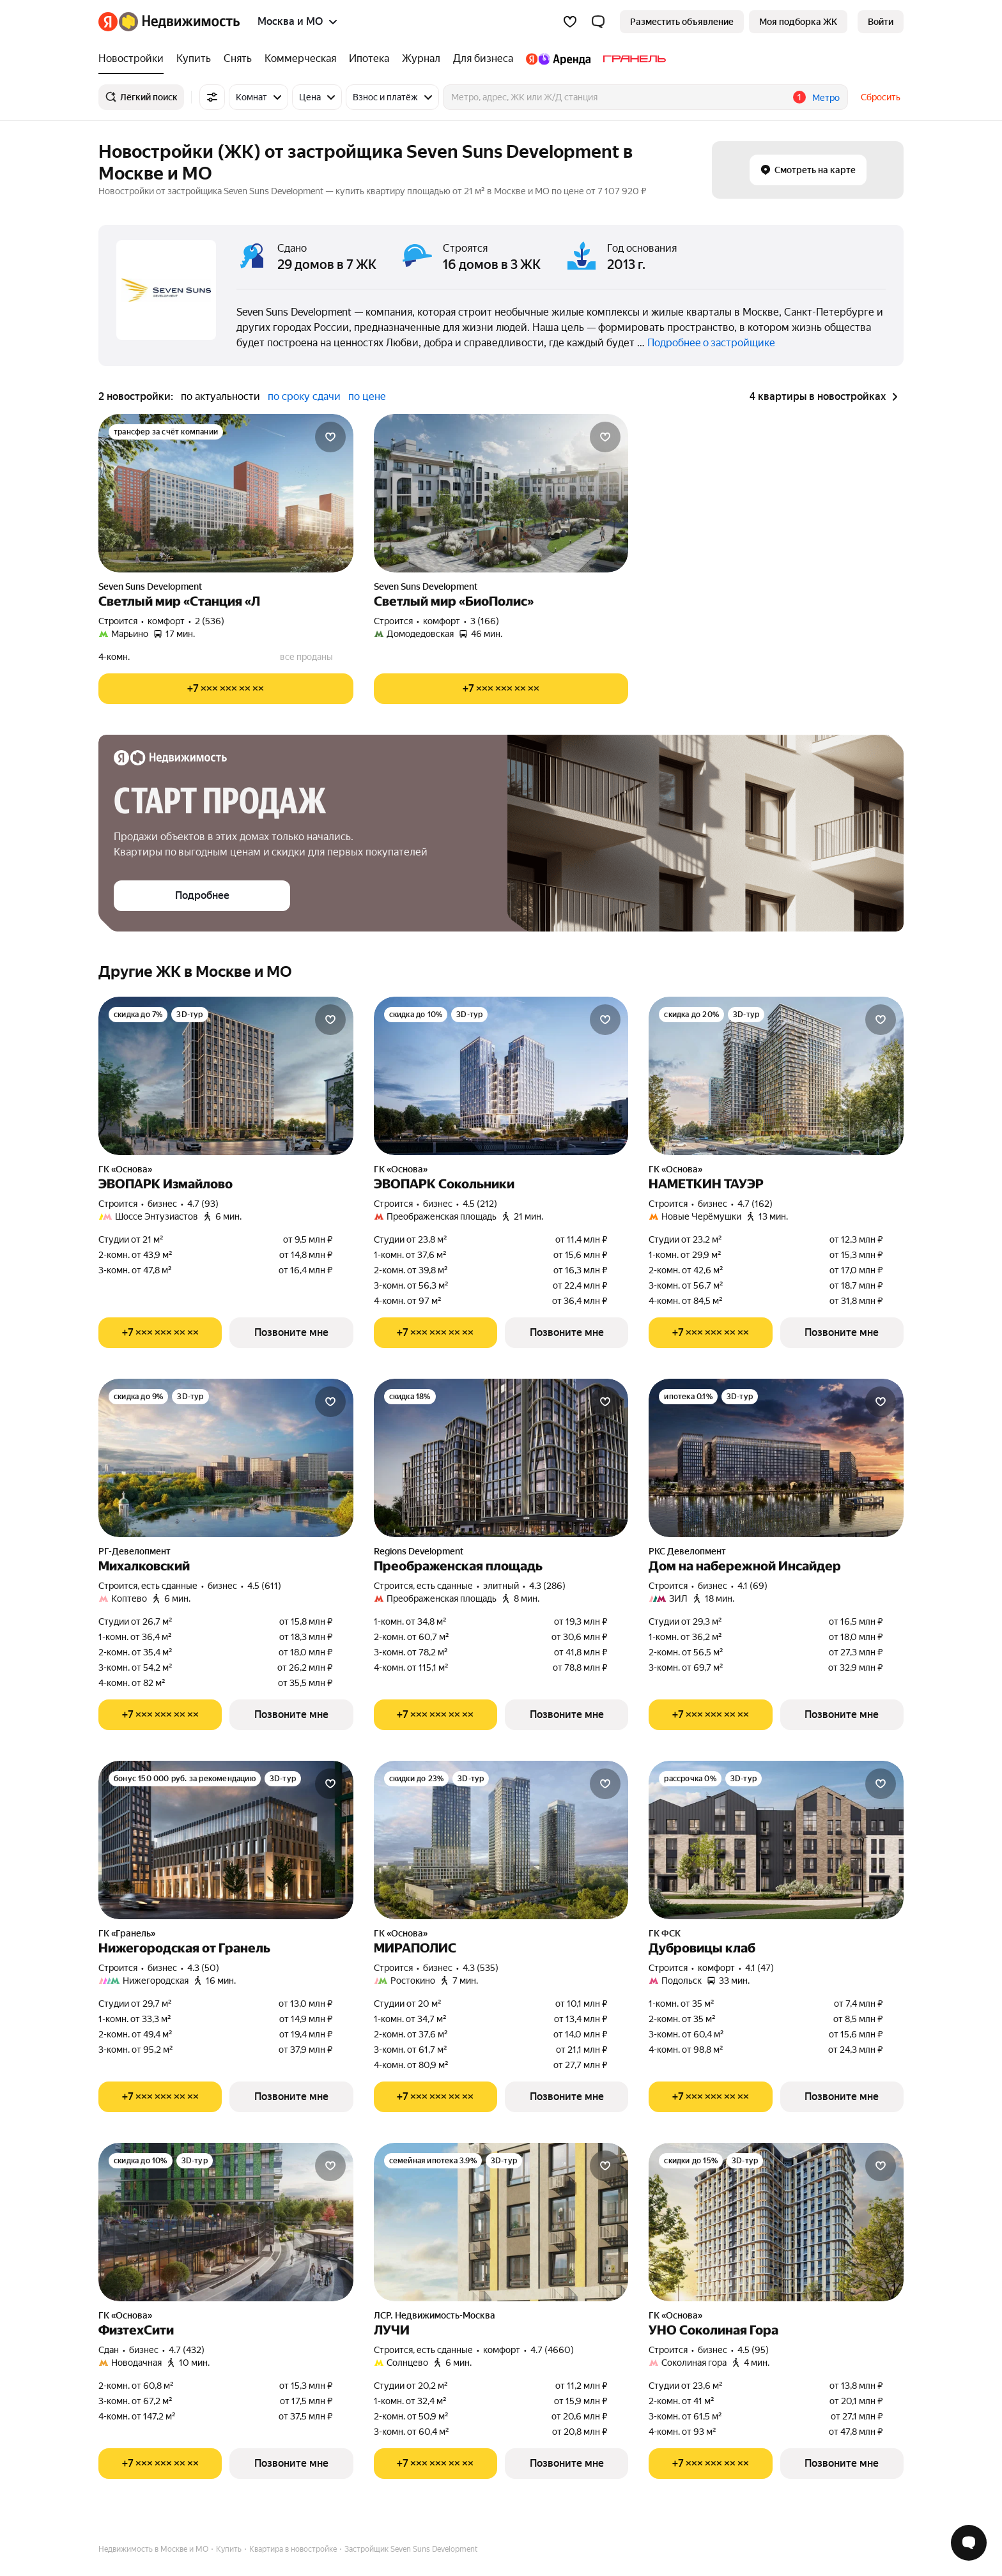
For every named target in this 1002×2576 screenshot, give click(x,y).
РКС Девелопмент (687, 1551)
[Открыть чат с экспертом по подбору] (969, 2543)
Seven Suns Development (150, 586)
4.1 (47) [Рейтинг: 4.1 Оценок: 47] (759, 1968)
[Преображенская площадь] (501, 1458)
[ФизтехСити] (225, 2222)
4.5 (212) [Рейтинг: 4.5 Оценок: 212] (480, 1204)
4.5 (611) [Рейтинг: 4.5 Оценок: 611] (264, 1586)
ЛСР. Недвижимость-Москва (434, 2315)
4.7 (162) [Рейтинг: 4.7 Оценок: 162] (755, 1204)
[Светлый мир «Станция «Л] (225, 493)
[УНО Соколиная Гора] (776, 2222)
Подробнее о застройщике (711, 343)
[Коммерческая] (300, 58)
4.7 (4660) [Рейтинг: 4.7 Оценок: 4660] (552, 2350)
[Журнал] (421, 58)
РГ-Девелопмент (134, 1551)
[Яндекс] (108, 21)
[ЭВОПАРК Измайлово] (225, 1076)
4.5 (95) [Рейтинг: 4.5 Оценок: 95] (753, 2350)
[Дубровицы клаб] (776, 1840)
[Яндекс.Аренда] (558, 58)
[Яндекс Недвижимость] (179, 21)
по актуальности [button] (220, 396)
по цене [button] (367, 396)
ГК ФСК (665, 1933)
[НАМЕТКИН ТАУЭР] (776, 1076)
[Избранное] (570, 21)
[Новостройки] (134, 58)
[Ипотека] (369, 58)
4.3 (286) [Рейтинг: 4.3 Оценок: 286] (547, 1586)
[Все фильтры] (212, 97)
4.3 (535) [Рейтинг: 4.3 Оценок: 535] (480, 1968)
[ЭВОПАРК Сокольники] (501, 1076)
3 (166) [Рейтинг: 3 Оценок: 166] (484, 621)
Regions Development (418, 1551)
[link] (881, 21)
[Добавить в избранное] (330, 437)
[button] (598, 21)
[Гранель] (631, 58)
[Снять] (237, 58)
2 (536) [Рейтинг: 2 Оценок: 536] (209, 621)
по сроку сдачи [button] (304, 396)
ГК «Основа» (125, 1169)
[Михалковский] (225, 1458)
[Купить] (193, 58)
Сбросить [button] (880, 97)
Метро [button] (826, 98)
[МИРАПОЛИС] (501, 1840)
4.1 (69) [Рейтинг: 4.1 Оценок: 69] (752, 1586)
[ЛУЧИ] (501, 2222)
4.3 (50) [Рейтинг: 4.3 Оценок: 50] (203, 1968)
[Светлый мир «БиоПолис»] (501, 493)
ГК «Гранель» (126, 1933)
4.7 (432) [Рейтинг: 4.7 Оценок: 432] (186, 2350)
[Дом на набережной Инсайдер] (776, 1458)
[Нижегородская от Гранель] (225, 1840)
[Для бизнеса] (483, 58)
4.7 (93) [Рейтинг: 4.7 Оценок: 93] (203, 1204)
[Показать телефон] (225, 688)
